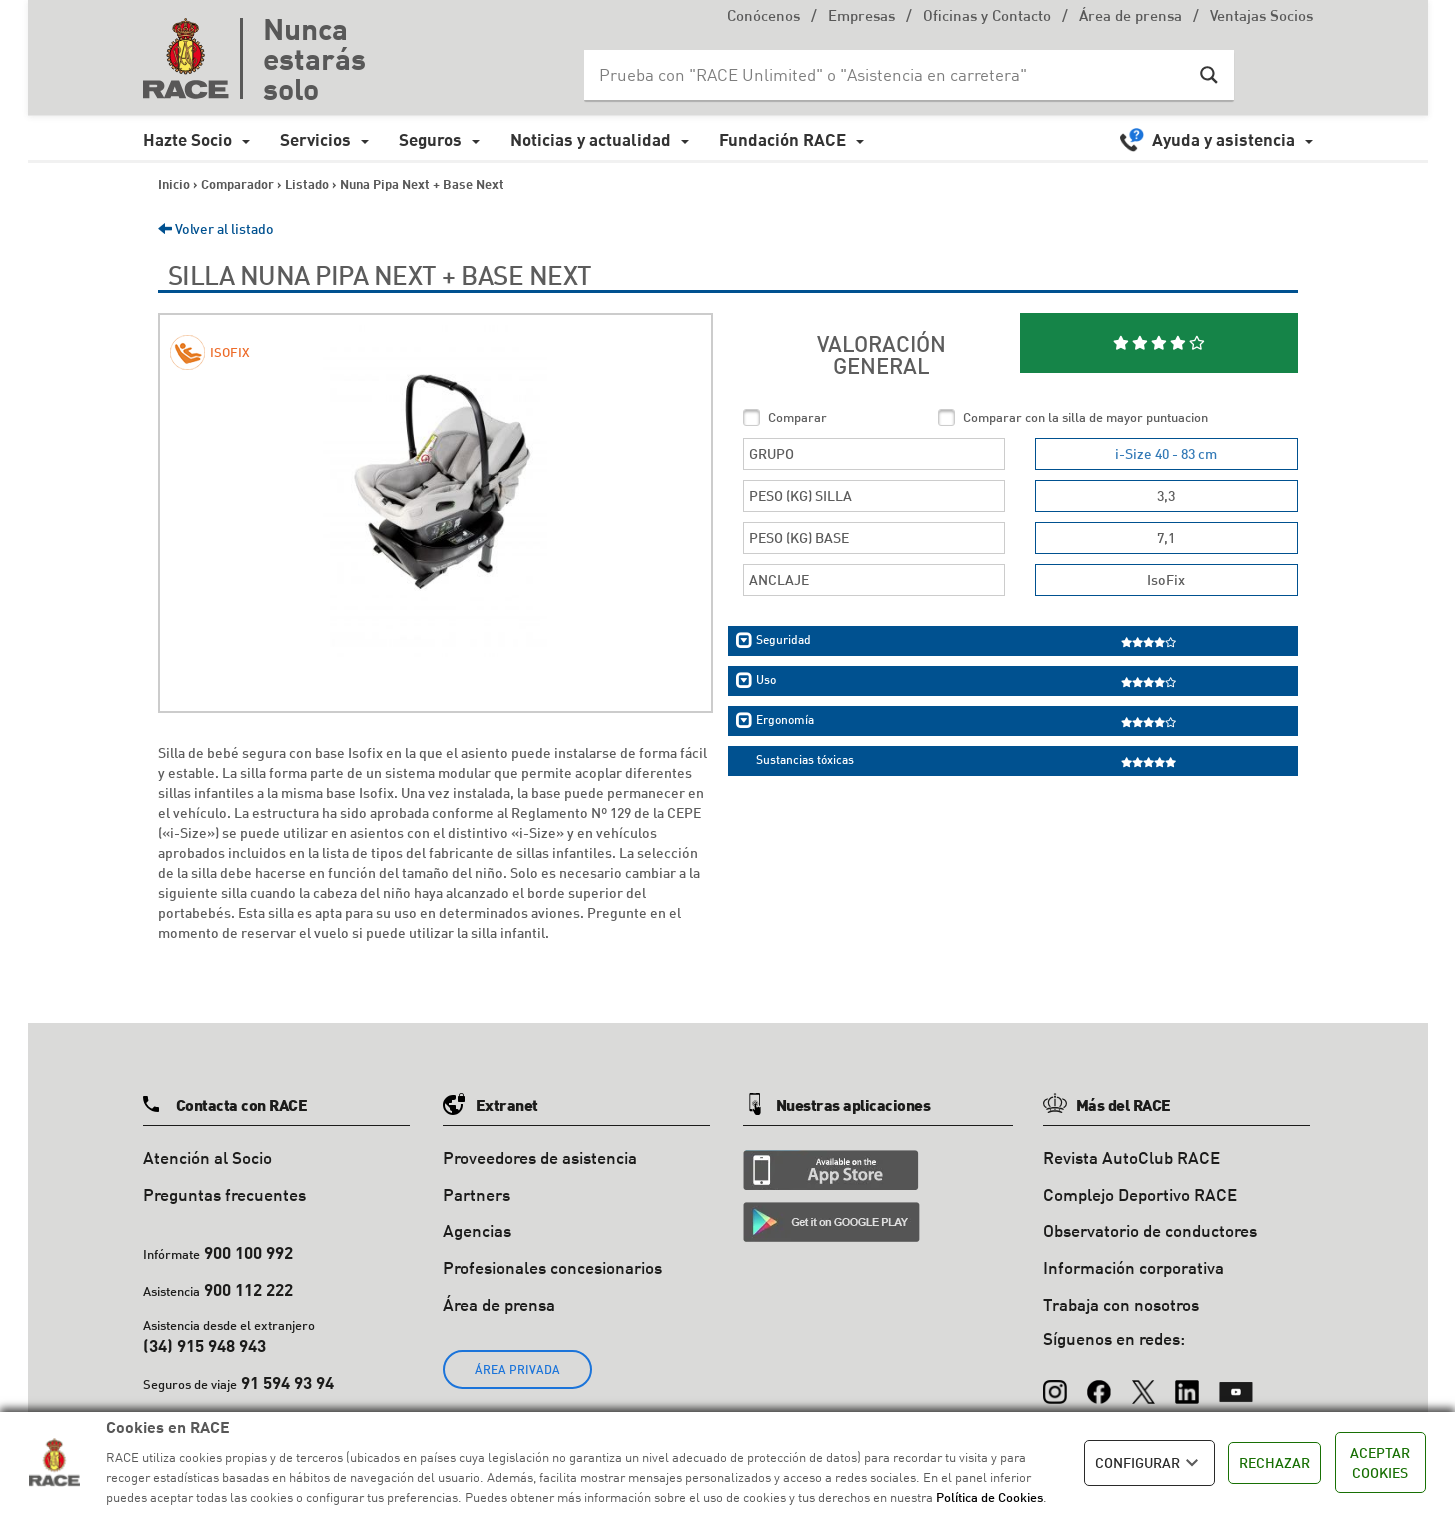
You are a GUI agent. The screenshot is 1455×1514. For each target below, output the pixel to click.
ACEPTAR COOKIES (1380, 1462)
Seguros (430, 139)
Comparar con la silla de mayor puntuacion (1085, 417)
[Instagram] (1055, 1383)
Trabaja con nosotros (1121, 1304)
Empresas (861, 17)
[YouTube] (1236, 1383)
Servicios (315, 139)
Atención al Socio (207, 1157)
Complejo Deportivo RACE (1140, 1194)
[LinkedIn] (1187, 1383)
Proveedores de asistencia (540, 1157)
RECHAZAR (1274, 1462)
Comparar (797, 417)
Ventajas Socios (1261, 17)
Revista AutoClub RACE (1131, 1157)
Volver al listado (216, 228)
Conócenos (763, 17)
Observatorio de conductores (1150, 1230)
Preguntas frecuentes (224, 1194)
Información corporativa (1133, 1267)
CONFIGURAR (1149, 1463)
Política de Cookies (989, 1497)
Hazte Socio (187, 139)
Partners (476, 1194)
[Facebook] (1099, 1383)
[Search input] (889, 75)
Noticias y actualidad (590, 139)
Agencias (477, 1230)
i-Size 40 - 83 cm (1166, 453)
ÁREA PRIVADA (517, 1369)
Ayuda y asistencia (1223, 139)
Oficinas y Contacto (987, 17)
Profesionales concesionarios (552, 1267)
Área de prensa (1130, 17)
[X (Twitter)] (1143, 1383)
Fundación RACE (782, 139)
